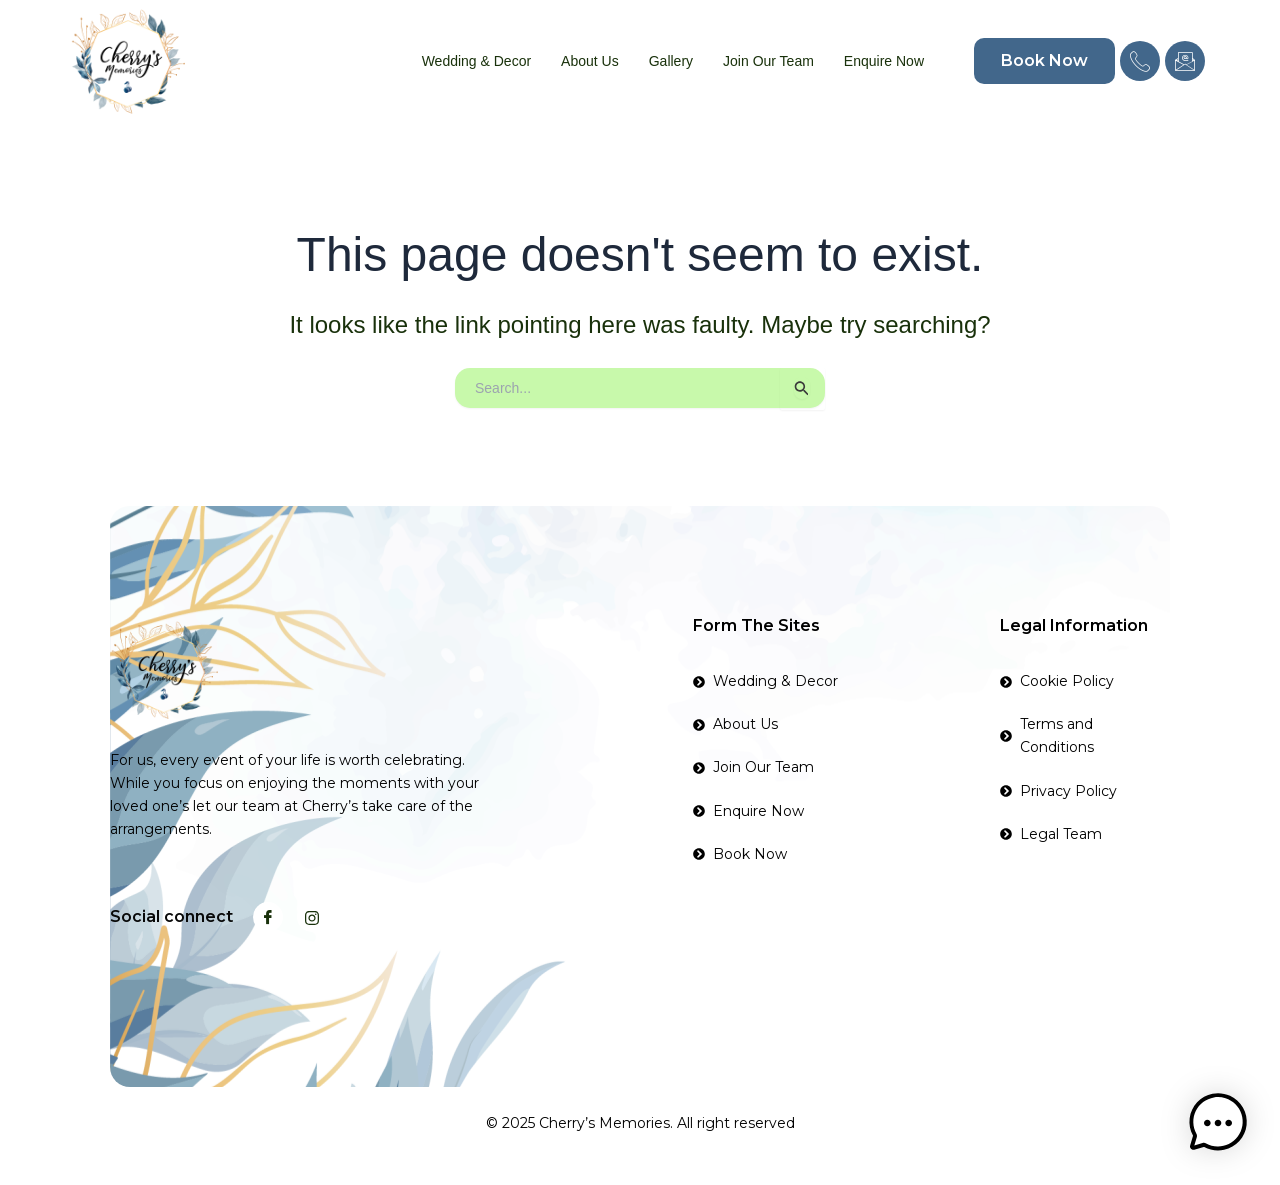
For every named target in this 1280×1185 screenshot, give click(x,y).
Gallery (671, 61)
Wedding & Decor (476, 61)
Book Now (1044, 60)
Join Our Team (768, 61)
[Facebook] (268, 917)
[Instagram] (312, 917)
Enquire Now (884, 61)
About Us (590, 61)
